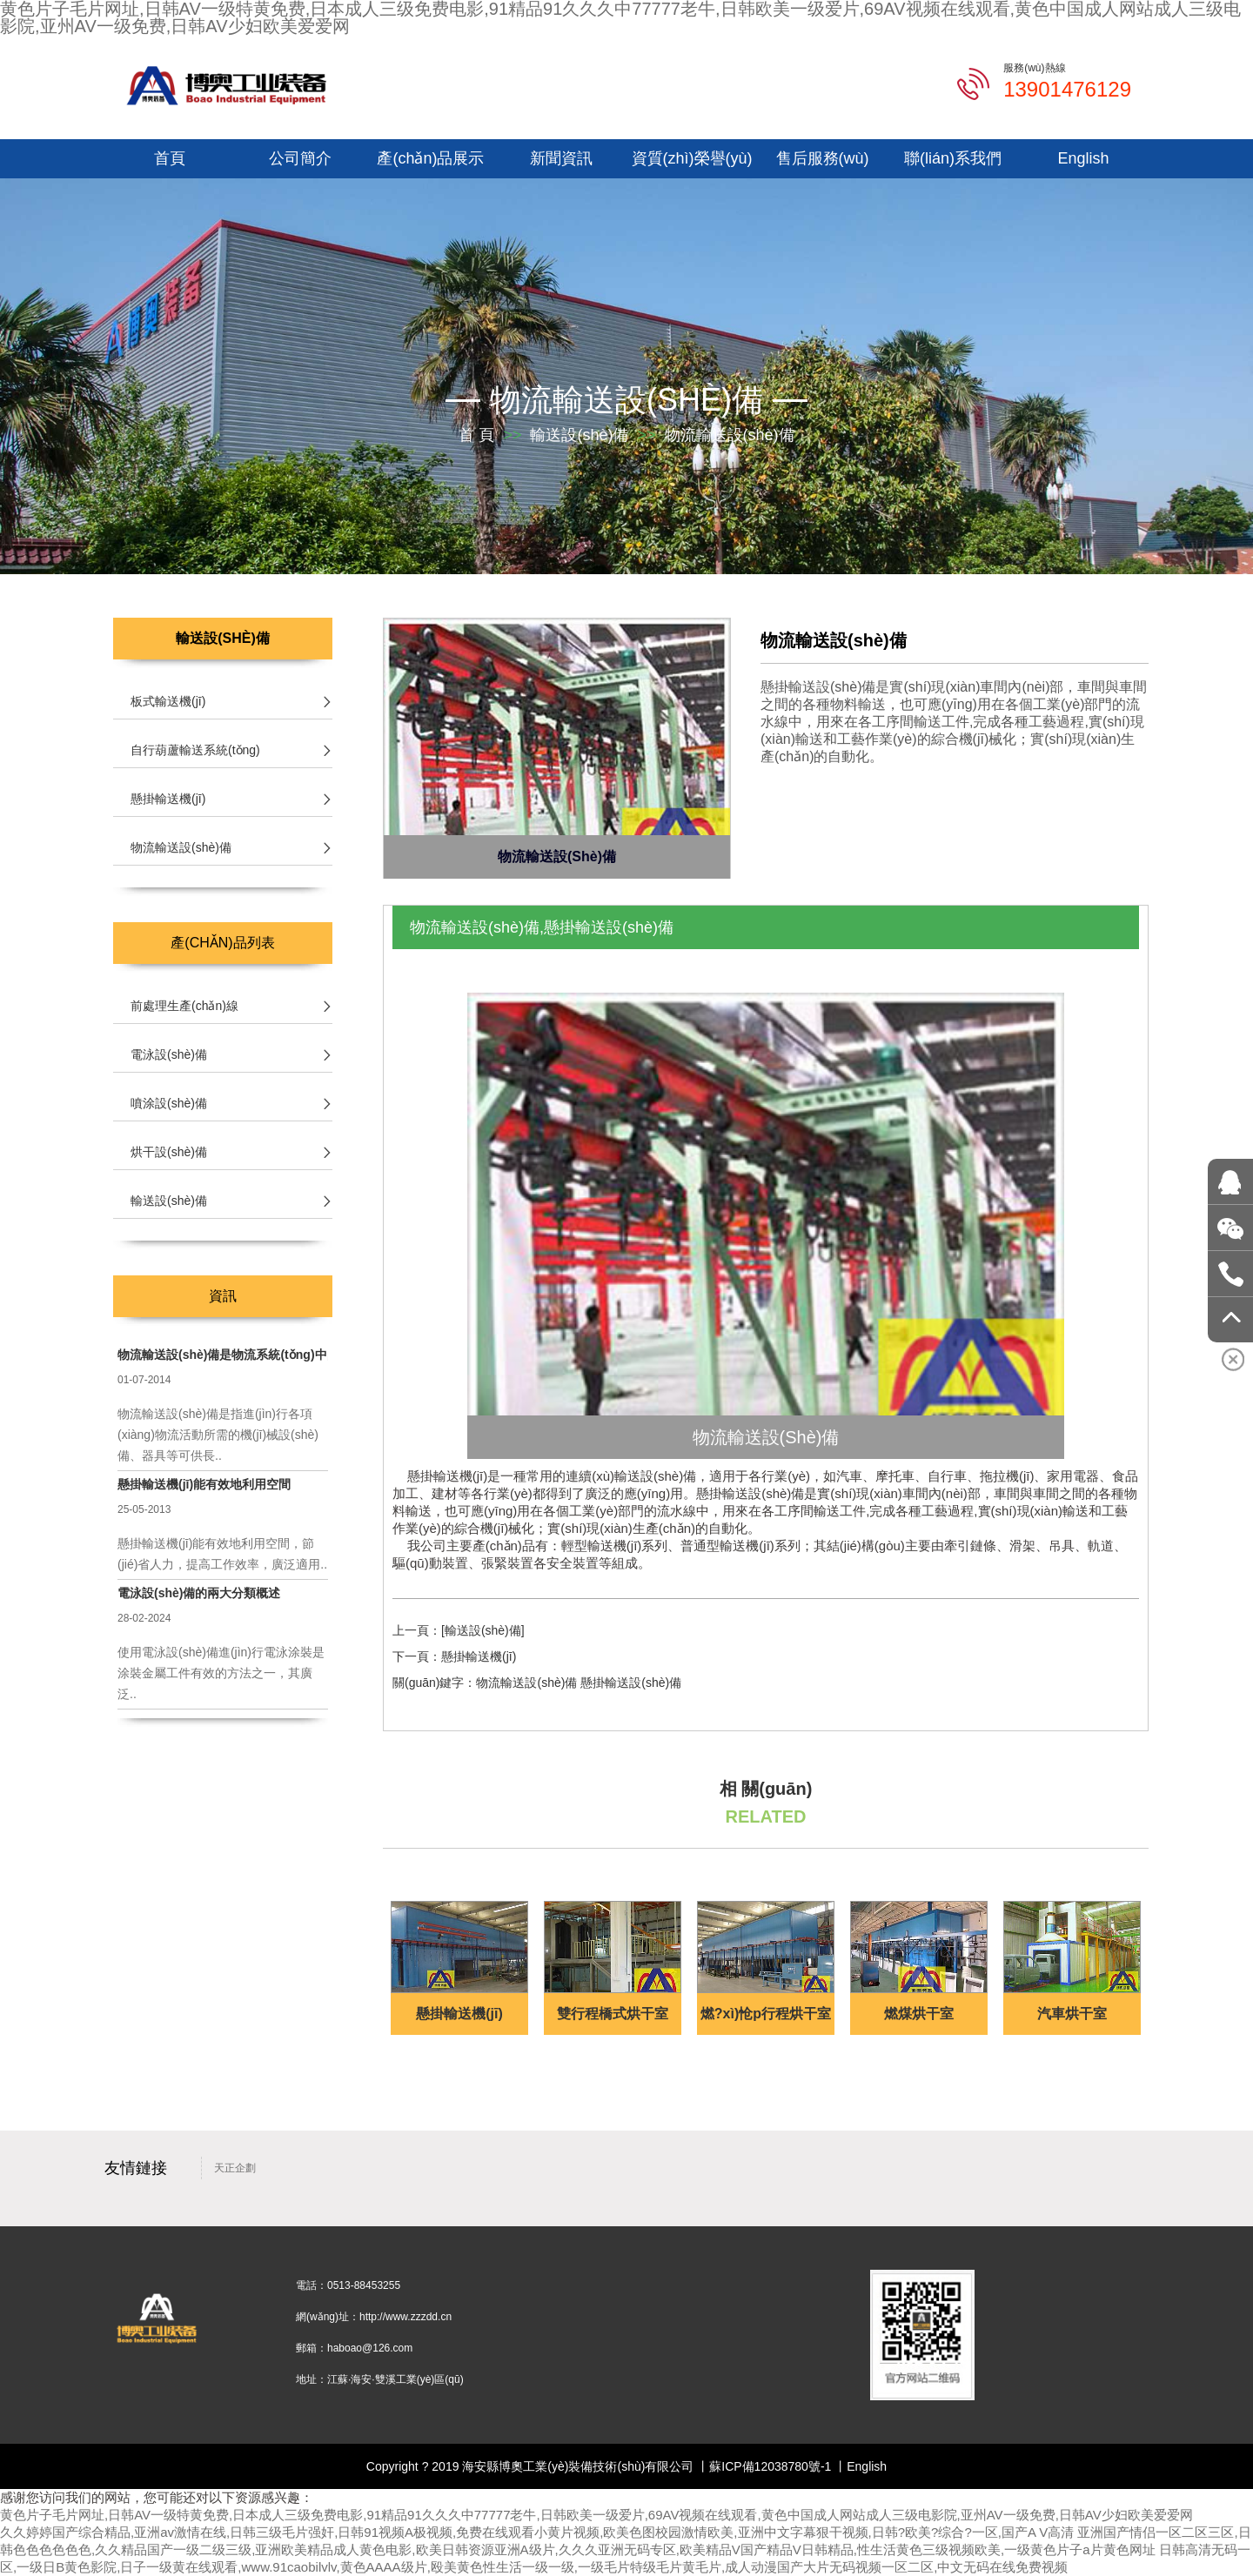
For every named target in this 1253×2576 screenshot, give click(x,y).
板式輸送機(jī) (168, 701)
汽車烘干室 (1072, 2013)
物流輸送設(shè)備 (626, 400)
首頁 (169, 158)
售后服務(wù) (822, 158)
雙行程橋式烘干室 (612, 2013)
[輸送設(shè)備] (483, 1630)
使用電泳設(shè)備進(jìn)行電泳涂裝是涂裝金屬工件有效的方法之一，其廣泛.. (221, 1673)
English (1083, 158)
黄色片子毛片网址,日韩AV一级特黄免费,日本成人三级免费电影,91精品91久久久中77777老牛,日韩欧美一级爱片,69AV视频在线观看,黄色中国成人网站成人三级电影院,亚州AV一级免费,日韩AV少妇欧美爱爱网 (596, 2514)
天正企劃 (235, 2168)
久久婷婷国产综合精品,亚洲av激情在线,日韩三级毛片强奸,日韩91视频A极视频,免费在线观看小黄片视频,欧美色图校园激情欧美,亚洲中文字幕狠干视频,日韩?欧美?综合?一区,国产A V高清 (537, 2532)
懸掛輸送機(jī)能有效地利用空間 (204, 1484)
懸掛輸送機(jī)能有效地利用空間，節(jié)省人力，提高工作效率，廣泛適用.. (222, 1553)
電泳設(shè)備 (169, 1054)
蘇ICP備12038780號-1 (770, 2466)
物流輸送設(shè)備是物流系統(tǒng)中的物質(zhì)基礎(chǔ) (222, 1355)
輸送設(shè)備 (579, 435)
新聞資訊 (561, 158)
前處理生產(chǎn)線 (184, 1006)
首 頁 (476, 435)
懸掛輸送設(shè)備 (630, 1682)
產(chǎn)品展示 (430, 158)
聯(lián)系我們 (953, 158)
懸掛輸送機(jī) (478, 1656)
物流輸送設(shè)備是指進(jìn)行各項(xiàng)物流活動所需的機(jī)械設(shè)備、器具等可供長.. (217, 1434)
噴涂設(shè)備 (169, 1103)
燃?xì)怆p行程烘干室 (765, 2013)
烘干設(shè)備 (169, 1152)
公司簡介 (300, 158)
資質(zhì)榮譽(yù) (692, 158)
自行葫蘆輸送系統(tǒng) (195, 750)
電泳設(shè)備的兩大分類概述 (198, 1593)
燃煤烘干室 (919, 2013)
